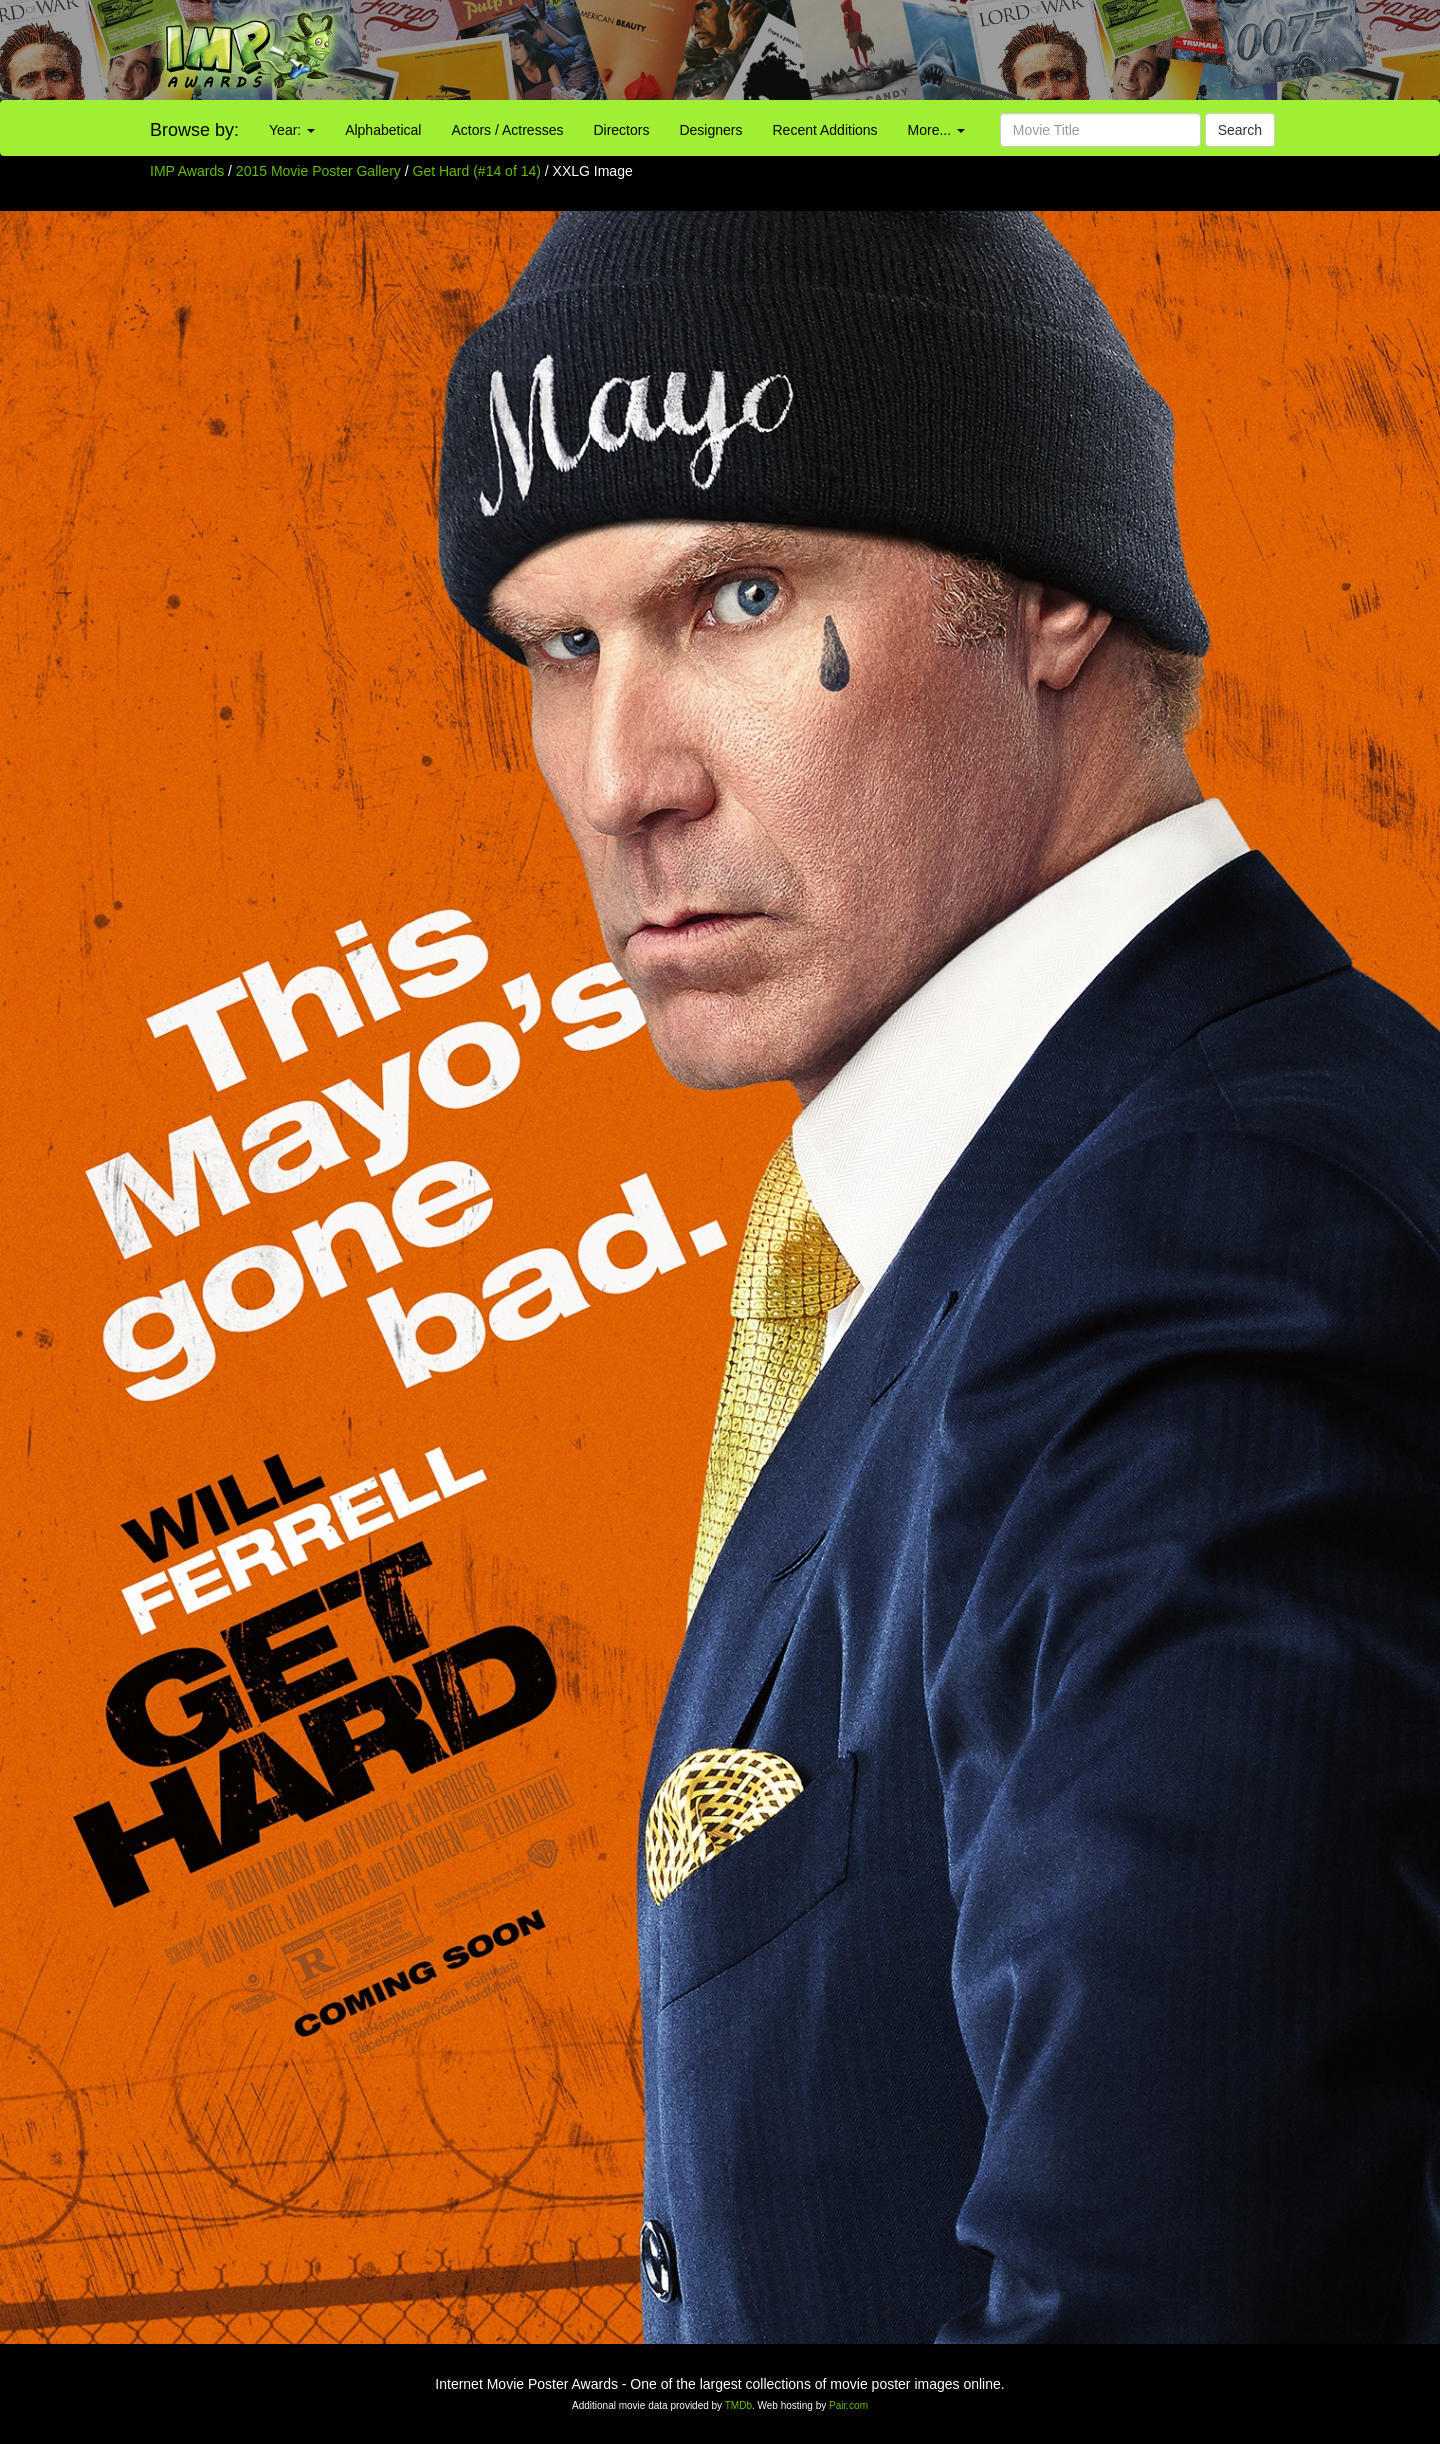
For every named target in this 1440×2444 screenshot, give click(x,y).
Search (1240, 130)
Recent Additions (825, 130)
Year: (292, 130)
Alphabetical (383, 130)
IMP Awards (187, 171)
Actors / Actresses (507, 130)
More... (936, 130)
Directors (621, 130)
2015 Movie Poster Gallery (318, 171)
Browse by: (194, 130)
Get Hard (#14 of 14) (477, 171)
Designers (710, 130)
